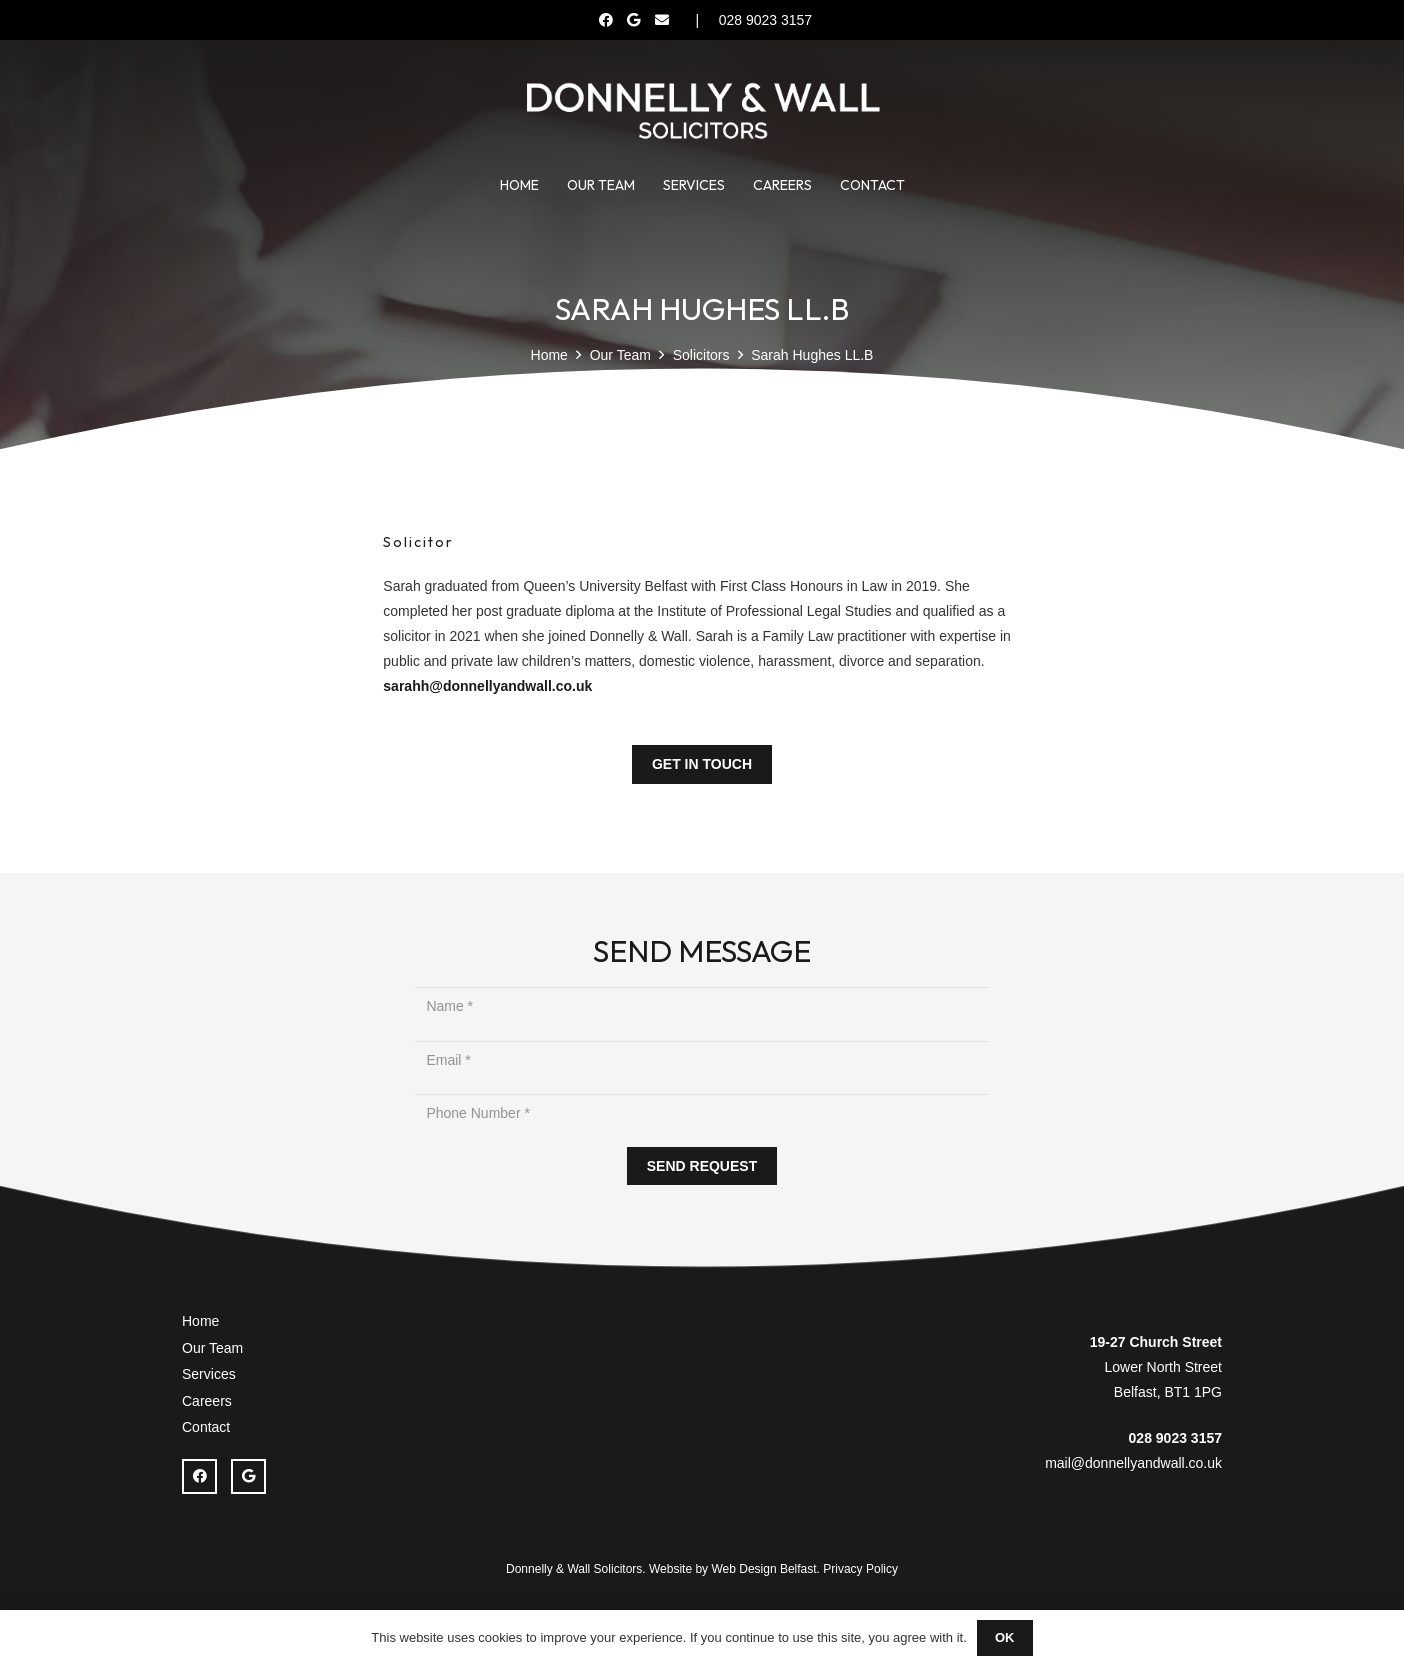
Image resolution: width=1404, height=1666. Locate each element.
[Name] (702, 1006)
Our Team (212, 1348)
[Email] (662, 20)
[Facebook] (606, 20)
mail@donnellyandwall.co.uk (1133, 1463)
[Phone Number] (702, 1113)
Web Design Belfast (763, 1569)
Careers (207, 1401)
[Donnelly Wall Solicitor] (702, 110)
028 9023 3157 (1175, 1438)
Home (200, 1321)
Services (209, 1374)
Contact (206, 1427)
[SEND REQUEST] (702, 1166)
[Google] (634, 20)
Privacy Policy (860, 1569)
